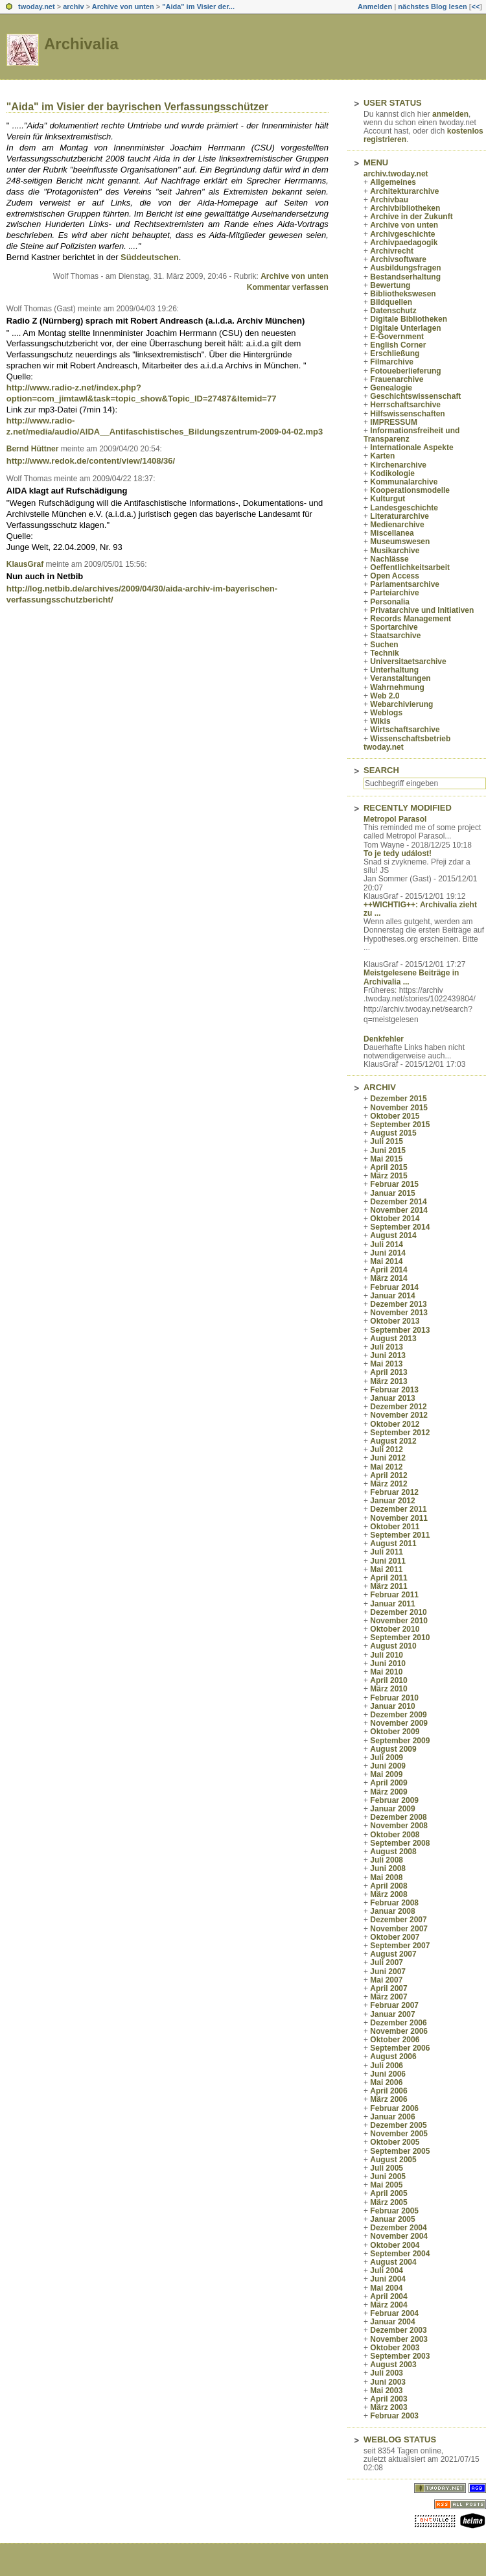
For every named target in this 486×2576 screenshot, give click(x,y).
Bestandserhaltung (405, 276)
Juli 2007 (386, 1962)
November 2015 (399, 1107)
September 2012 (400, 1432)
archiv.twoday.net (396, 173)
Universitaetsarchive (408, 661)
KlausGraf (24, 564)
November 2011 (399, 1518)
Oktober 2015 (394, 1116)
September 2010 (400, 1637)
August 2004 (393, 2262)
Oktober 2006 (394, 2039)
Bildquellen (391, 302)
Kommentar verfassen (288, 287)
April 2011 (388, 1577)
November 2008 (399, 1825)
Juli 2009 (386, 1757)
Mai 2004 (386, 2288)
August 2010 (393, 1646)
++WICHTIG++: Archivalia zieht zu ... (420, 909)
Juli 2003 (386, 2373)
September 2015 (400, 1124)
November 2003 (399, 2339)
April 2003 (388, 2398)
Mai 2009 (386, 1774)
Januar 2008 (392, 1911)
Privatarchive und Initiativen (422, 610)
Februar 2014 (394, 1287)
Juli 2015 (386, 1141)
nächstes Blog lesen (432, 6)
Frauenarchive (396, 379)
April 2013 (388, 1372)
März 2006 (388, 2099)
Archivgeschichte (402, 234)
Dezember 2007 (398, 1919)
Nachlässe (389, 559)
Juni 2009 (388, 1766)
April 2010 (388, 1680)
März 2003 (388, 2407)
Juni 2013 (388, 1355)
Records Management (410, 618)
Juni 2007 (388, 1971)
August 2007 (393, 1954)
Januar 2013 (392, 1398)
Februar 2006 (394, 2108)
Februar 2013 (394, 1389)
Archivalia (81, 44)
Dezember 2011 (398, 1509)
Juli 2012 (386, 1449)
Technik (384, 653)
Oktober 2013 (394, 1321)
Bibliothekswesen (402, 293)
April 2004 (388, 2296)
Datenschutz (393, 310)
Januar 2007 (392, 2014)
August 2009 (393, 1749)
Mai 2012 (386, 1467)
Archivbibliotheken (405, 208)
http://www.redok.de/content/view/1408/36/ (90, 461)
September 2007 (400, 1945)
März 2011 (388, 1586)
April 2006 (388, 2090)
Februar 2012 (394, 1492)
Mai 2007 (386, 1980)
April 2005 (388, 2193)
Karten (382, 455)
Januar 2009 (392, 1808)
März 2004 (388, 2304)
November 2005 (399, 2133)
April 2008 (388, 1885)
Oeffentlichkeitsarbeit (410, 567)
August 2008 (393, 1851)
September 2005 (400, 2151)
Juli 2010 (386, 1655)
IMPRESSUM (393, 422)
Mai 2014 (386, 1261)
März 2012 (388, 1483)
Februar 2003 (394, 2415)
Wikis (380, 721)
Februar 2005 (394, 2210)
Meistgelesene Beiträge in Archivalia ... (411, 977)
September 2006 (400, 2048)
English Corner (398, 345)
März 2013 (388, 1381)
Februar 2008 (394, 1902)
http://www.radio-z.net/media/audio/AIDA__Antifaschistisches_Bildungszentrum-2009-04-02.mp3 (164, 426)
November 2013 (399, 1312)
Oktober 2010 (394, 1629)
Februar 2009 (394, 1800)
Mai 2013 (386, 1363)
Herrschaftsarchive (405, 404)
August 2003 (393, 2364)
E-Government (397, 336)
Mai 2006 (386, 2082)
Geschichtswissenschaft (415, 396)
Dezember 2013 (398, 1304)
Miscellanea (391, 533)
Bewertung (390, 285)
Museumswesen (400, 541)
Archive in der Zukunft (411, 216)
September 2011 (400, 1535)
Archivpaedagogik (403, 242)
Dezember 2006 (398, 2022)
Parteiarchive (394, 592)
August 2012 (393, 1441)
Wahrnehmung (397, 687)
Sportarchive (393, 627)
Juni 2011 (388, 1561)
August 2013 (393, 1338)
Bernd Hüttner (32, 448)
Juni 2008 (388, 1868)
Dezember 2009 (398, 1714)
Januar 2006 (392, 2116)
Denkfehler (384, 1039)
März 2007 (388, 1996)
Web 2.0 (384, 695)
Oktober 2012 (394, 1424)
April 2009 (388, 1782)
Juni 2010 (388, 1663)
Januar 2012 (392, 1500)
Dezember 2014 (398, 1201)
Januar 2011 (392, 1603)
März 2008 (388, 1894)
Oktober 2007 (394, 1937)
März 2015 (388, 1175)
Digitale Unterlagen (405, 328)
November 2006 (399, 2031)
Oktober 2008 (394, 1834)
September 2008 (400, 1843)
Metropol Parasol (395, 819)
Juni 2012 (388, 1457)
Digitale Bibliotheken (408, 319)
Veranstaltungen (400, 678)
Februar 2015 (394, 1184)
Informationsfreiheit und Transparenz (411, 435)
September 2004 (400, 2253)
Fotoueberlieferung (405, 371)
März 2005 (388, 2202)
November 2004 (399, 2236)
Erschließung (394, 353)
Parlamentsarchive (404, 584)
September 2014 (400, 1227)
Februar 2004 (394, 2313)
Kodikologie (392, 473)
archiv (73, 6)
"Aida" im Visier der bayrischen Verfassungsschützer (137, 106)
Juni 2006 (388, 2074)
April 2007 (388, 1988)
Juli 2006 (386, 2065)
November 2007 (399, 1928)
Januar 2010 (392, 1706)
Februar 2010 (394, 1697)
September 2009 (400, 1740)
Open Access (394, 575)
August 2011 (393, 1543)
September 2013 (400, 1330)
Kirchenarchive (398, 465)
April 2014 (388, 1269)
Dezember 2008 (398, 1817)
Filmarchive (391, 361)
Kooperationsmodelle (410, 490)
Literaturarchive (399, 516)
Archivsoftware (398, 259)
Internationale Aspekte (411, 447)
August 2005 (393, 2159)
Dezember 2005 (398, 2125)
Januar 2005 (392, 2219)
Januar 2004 (392, 2321)
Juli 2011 (386, 1551)
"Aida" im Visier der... (198, 6)
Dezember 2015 (398, 1098)
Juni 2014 (388, 1253)
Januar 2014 (392, 1295)
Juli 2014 (386, 1244)
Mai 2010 (386, 1671)
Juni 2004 (388, 2279)
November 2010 (399, 1620)
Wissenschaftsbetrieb (410, 738)
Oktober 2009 (394, 1731)
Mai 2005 (386, 2184)
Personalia (390, 601)
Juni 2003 (388, 2382)
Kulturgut (387, 498)
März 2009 (388, 1791)
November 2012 (399, 1415)
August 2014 (393, 1235)
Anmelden (375, 6)
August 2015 (393, 1133)
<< (475, 6)
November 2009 (399, 1723)
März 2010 (388, 1688)
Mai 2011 (386, 1569)
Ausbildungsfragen (405, 267)
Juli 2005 (386, 2168)
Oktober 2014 (394, 1218)
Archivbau (389, 199)
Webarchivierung (401, 704)
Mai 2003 (386, 2390)
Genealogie (391, 387)
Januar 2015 (392, 1193)
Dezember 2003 (398, 2330)
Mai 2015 (386, 1158)
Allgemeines (393, 182)
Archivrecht (391, 251)
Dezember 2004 (398, 2227)
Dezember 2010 (398, 1612)
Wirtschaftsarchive (404, 729)
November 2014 (399, 1210)
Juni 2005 (388, 2176)
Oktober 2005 (394, 2142)
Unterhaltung (394, 669)
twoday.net (36, 6)
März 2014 (388, 1278)
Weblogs (386, 712)
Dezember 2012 (398, 1406)
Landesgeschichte (404, 507)
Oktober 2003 (394, 2347)
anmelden (450, 114)
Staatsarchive (395, 635)
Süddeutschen (150, 257)
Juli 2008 (386, 1860)
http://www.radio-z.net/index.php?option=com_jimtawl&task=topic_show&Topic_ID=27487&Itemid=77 (141, 393)
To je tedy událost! (398, 853)
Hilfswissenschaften (407, 413)
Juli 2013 (386, 1347)
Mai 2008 (386, 1877)
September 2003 (400, 2356)
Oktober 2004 (394, 2245)
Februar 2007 (394, 2005)
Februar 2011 (394, 1594)
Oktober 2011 (394, 1526)
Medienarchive (397, 524)
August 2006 (393, 2056)
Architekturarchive (404, 191)
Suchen (384, 644)
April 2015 (388, 1167)
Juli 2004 (386, 2270)
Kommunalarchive (403, 481)
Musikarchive (394, 550)
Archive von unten (123, 6)
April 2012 (388, 1475)
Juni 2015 (388, 1150)
